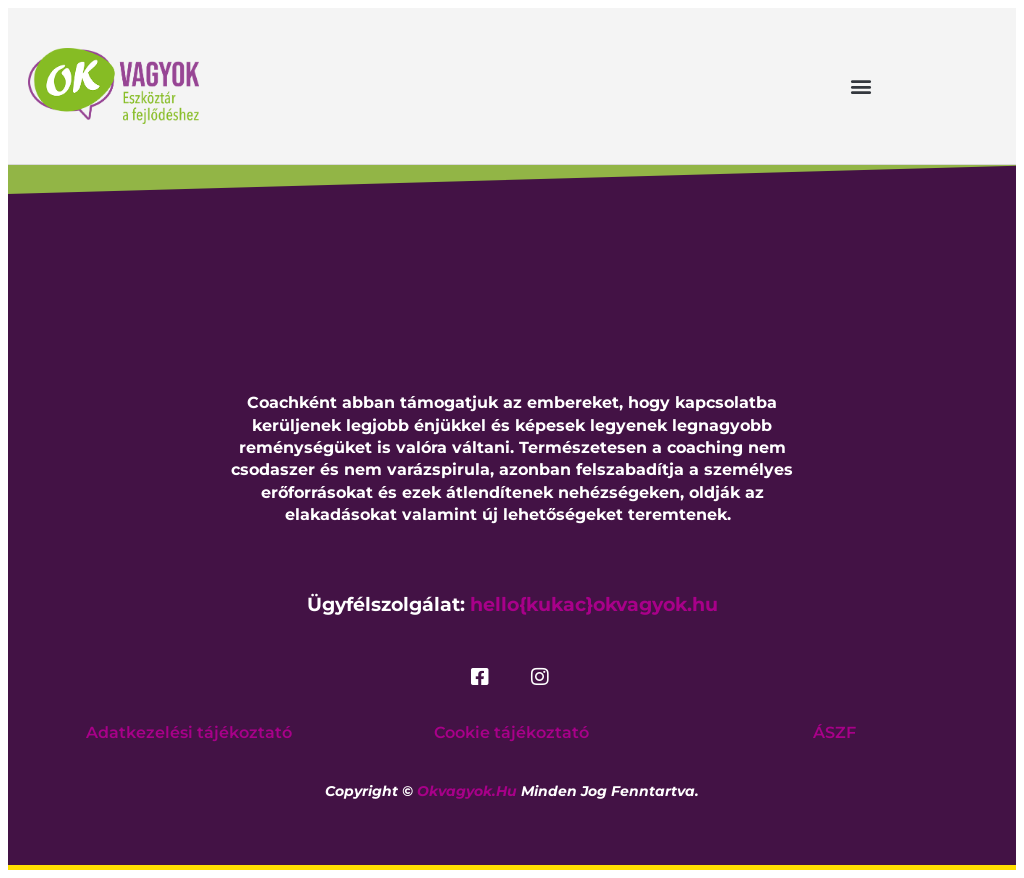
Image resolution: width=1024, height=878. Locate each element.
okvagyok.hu (467, 791)
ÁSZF (834, 732)
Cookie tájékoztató (511, 732)
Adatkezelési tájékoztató (189, 732)
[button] (860, 85)
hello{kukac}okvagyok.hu (594, 604)
